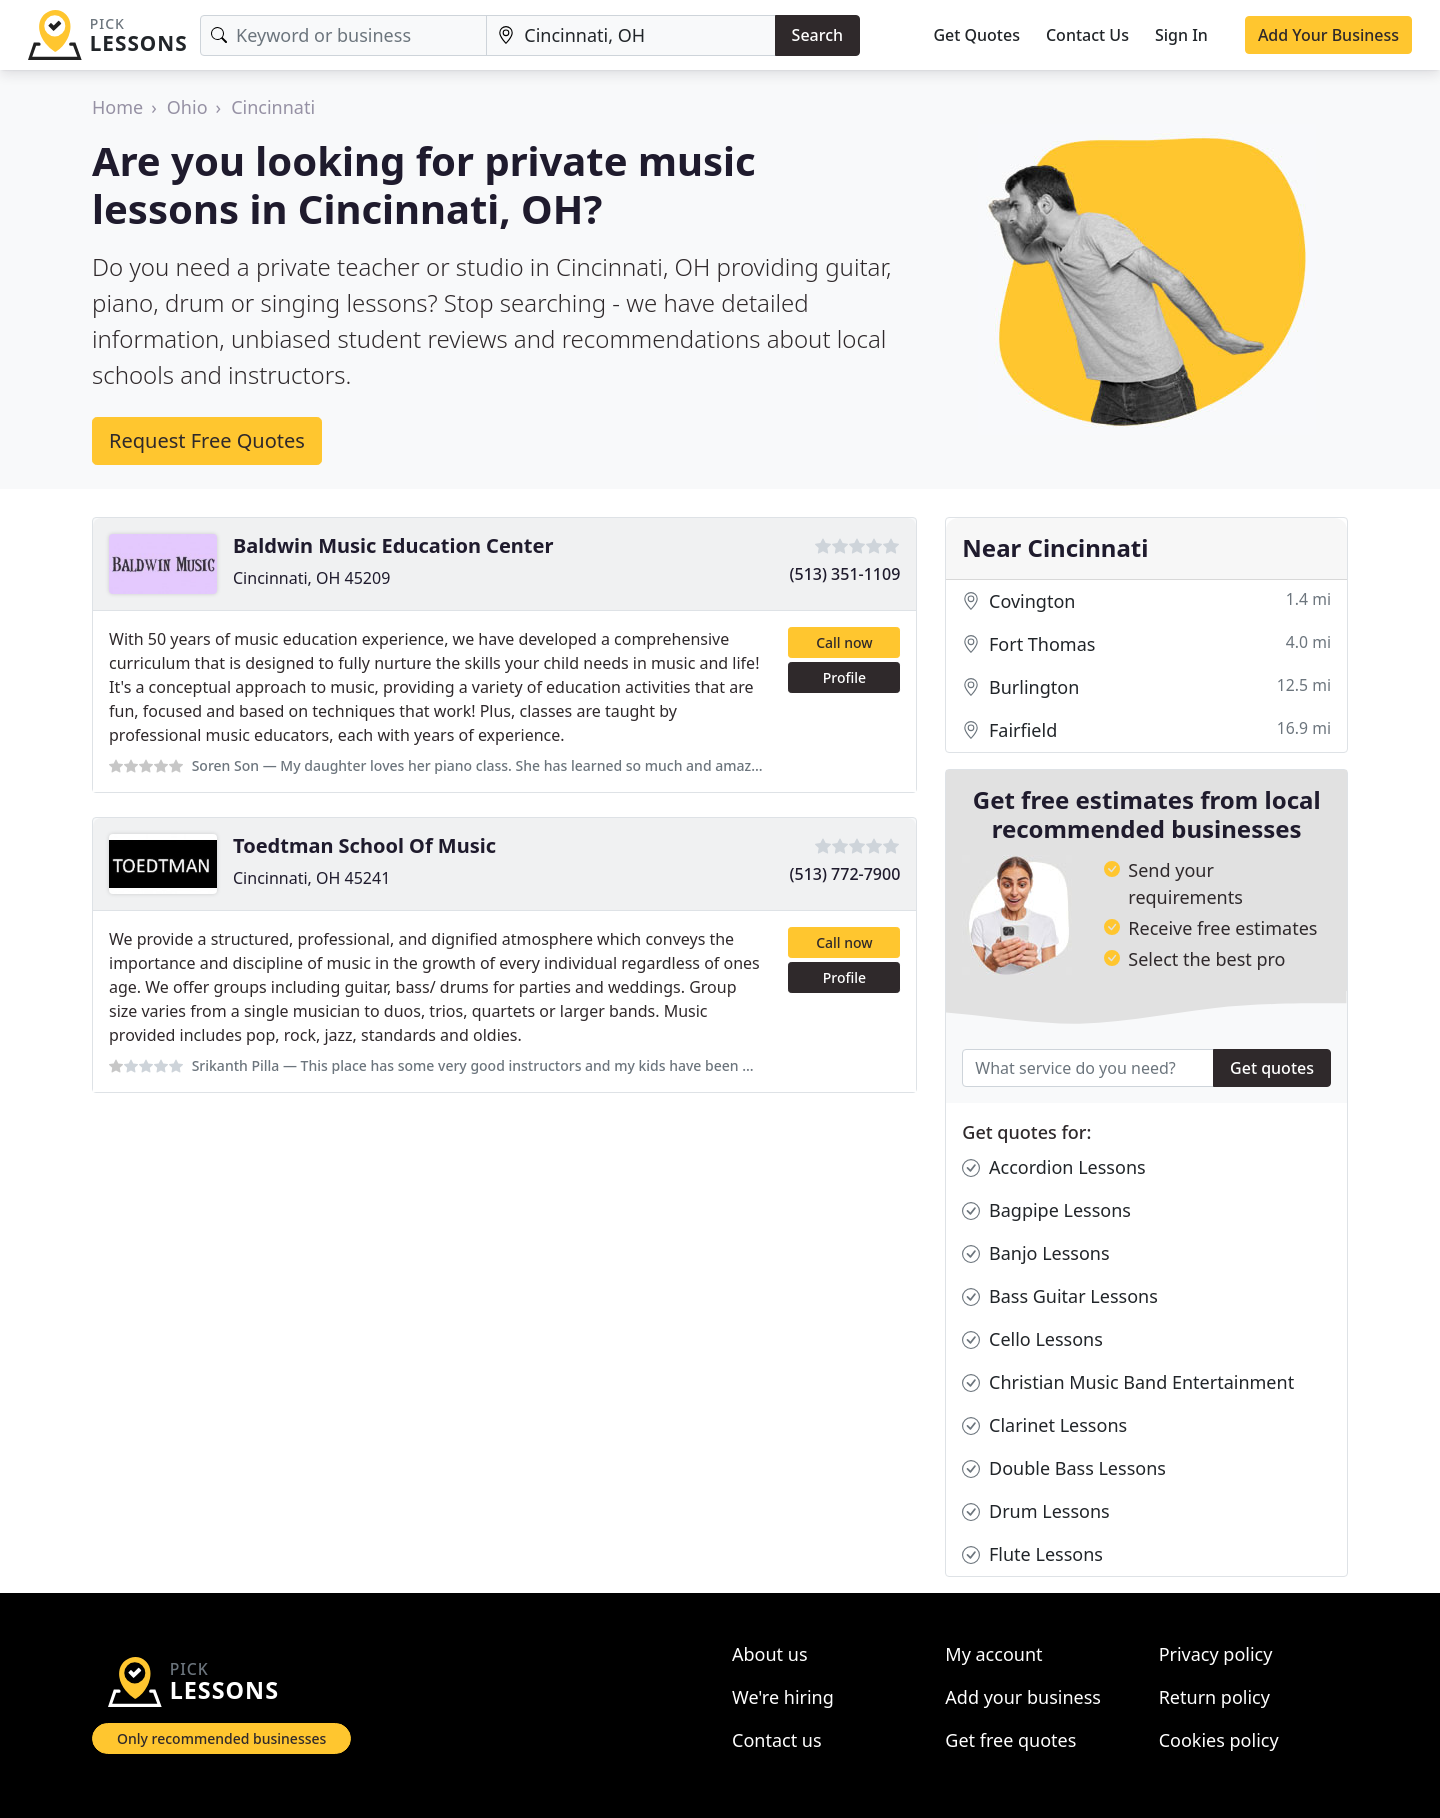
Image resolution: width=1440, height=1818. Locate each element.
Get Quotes (976, 35)
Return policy (1214, 1697)
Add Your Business (1328, 35)
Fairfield (1146, 730)
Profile (844, 677)
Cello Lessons (1032, 1339)
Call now (844, 642)
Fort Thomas (1146, 644)
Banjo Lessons (1035, 1253)
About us (770, 1654)
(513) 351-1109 (845, 574)
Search (817, 35)
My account (993, 1654)
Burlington (1146, 687)
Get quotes (1272, 1068)
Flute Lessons (1032, 1554)
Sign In (1181, 35)
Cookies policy (1219, 1740)
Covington (1146, 601)
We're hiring (783, 1697)
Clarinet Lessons (1044, 1425)
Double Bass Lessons (1064, 1468)
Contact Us (1087, 35)
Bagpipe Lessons (1046, 1210)
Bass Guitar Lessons (1059, 1296)
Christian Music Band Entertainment (1128, 1382)
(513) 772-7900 (845, 874)
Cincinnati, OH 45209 (311, 578)
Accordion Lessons (1053, 1167)
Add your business (1023, 1697)
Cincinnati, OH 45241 (311, 878)
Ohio (187, 107)
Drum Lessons (1035, 1511)
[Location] (630, 35)
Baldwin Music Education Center (393, 545)
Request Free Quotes (207, 440)
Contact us (777, 1740)
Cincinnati (273, 107)
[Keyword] (343, 35)
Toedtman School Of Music (364, 845)
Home (117, 107)
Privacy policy (1216, 1654)
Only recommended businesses (221, 1738)
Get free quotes (1010, 1740)
